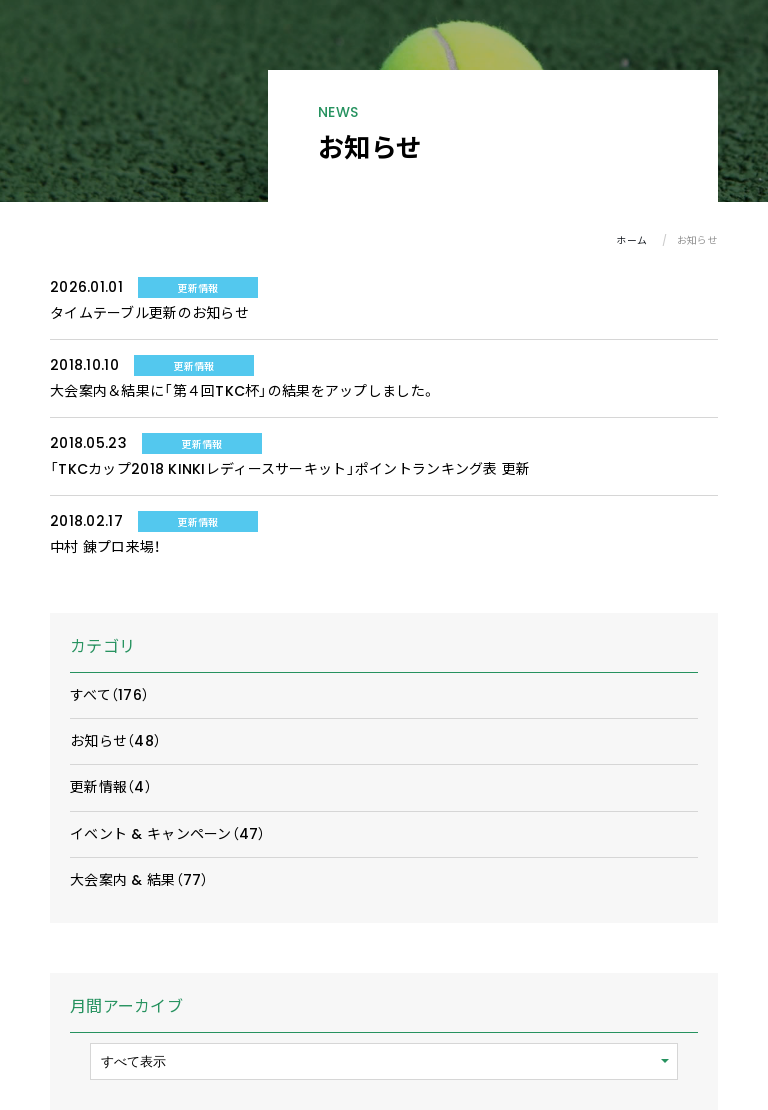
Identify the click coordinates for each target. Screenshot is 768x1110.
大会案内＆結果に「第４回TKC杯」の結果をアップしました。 (243, 391)
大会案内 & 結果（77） (139, 880)
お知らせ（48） (115, 741)
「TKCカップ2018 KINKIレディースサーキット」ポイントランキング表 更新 (290, 469)
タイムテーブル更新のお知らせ (149, 313)
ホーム (631, 240)
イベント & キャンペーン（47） (168, 834)
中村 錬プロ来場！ (105, 547)
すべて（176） (109, 695)
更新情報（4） (111, 787)
